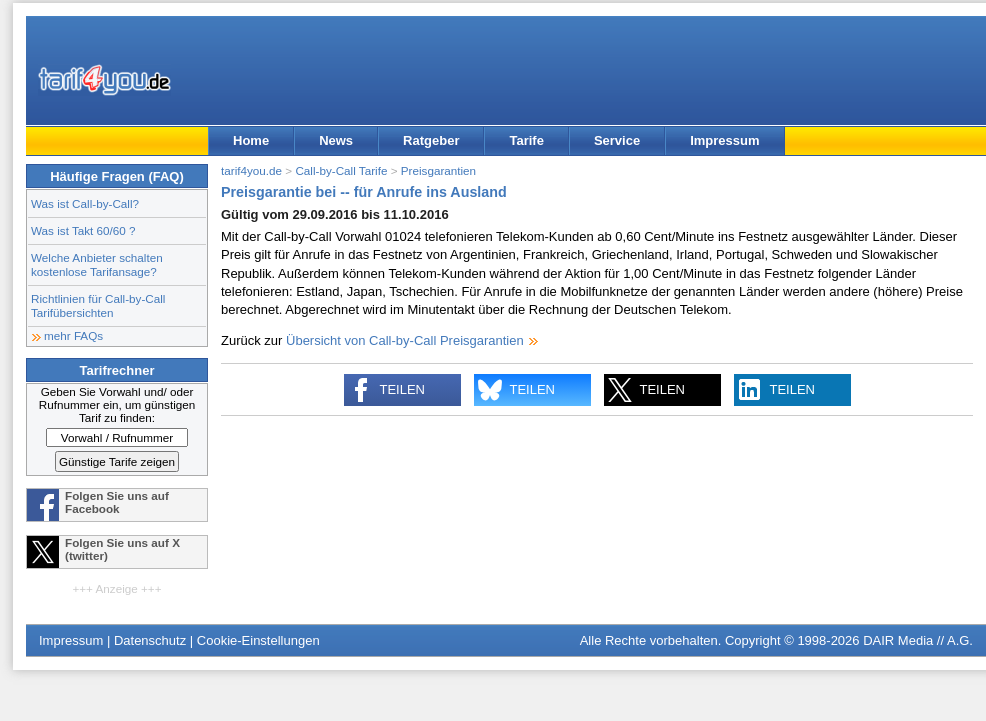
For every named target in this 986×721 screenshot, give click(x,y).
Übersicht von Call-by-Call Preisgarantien (405, 340)
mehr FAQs (73, 335)
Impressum (724, 140)
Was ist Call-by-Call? (85, 203)
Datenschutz (150, 640)
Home (251, 140)
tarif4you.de (251, 170)
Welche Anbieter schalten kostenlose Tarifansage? (97, 264)
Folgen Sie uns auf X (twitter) (122, 549)
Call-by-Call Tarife (341, 170)
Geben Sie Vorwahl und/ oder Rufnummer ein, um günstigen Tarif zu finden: (117, 404)
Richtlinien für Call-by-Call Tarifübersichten (98, 305)
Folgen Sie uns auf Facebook (117, 502)
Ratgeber (431, 140)
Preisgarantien (438, 170)
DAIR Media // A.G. (918, 640)
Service (617, 140)
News (336, 140)
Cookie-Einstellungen (258, 640)
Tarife (526, 140)
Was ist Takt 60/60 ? (83, 230)
